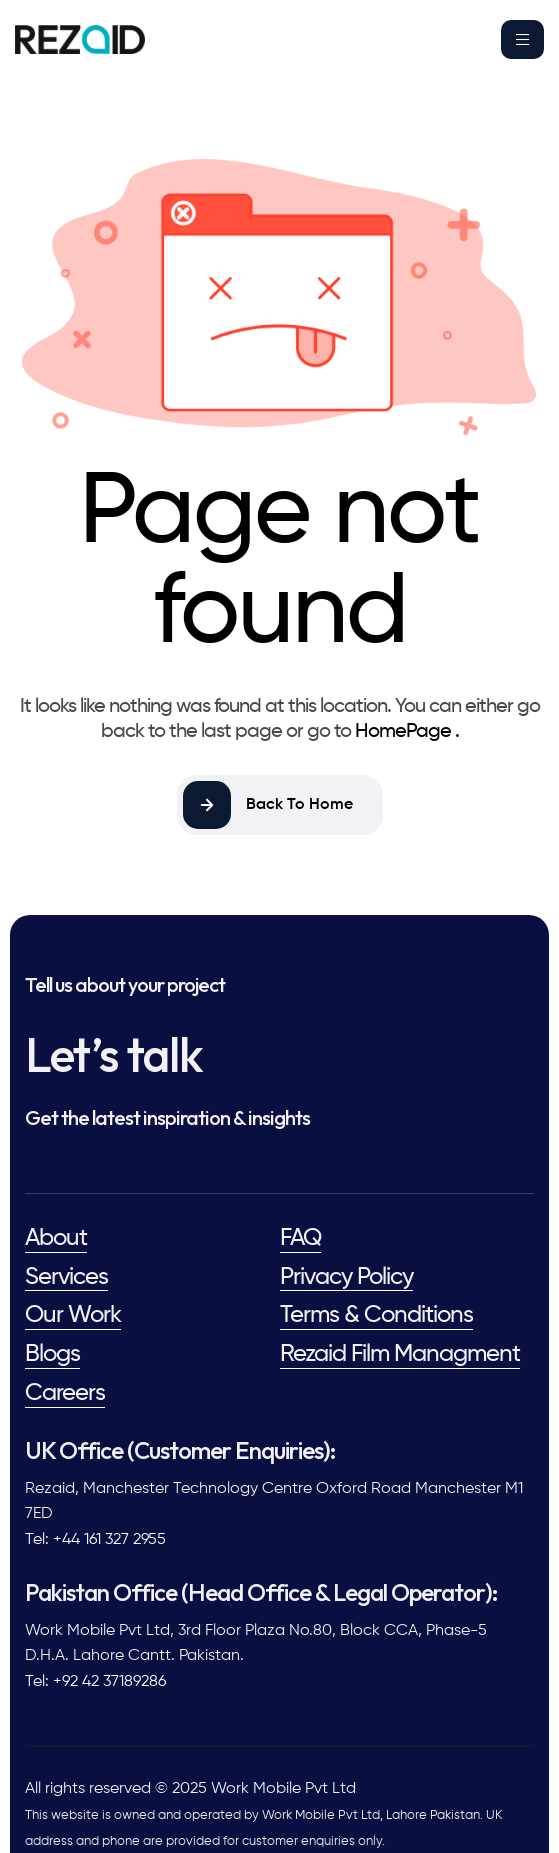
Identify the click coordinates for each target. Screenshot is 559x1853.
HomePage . (407, 732)
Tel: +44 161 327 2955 (95, 1540)
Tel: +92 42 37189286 (95, 1682)
